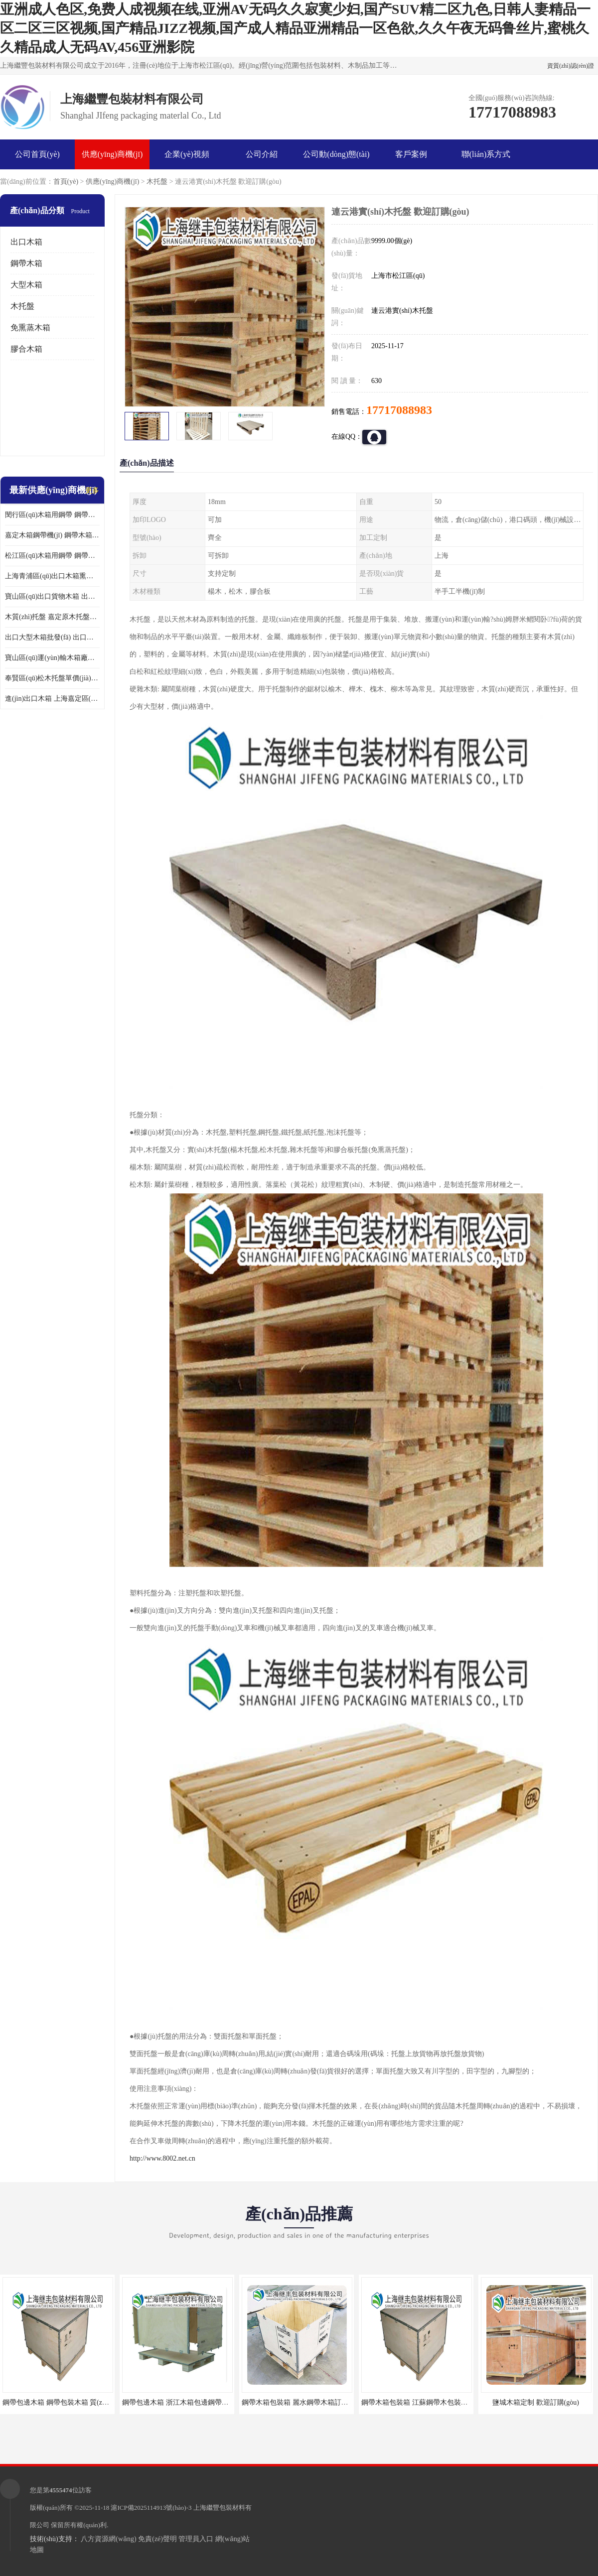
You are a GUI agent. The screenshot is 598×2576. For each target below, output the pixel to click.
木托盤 (157, 181)
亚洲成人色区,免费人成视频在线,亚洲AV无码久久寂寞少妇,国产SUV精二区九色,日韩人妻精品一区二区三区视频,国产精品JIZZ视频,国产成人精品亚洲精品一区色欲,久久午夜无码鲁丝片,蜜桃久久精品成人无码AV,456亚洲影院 (295, 28)
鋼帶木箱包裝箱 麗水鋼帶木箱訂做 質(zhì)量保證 (316, 2402)
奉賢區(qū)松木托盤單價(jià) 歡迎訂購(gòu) (52, 678)
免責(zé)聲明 (157, 2539)
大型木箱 (26, 284)
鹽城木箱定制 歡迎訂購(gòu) (535, 2402)
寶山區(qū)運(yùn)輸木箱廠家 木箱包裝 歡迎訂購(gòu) (52, 657)
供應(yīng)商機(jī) (112, 154)
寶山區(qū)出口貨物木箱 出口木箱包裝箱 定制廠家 (52, 596)
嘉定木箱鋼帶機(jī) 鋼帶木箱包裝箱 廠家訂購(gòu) (52, 535)
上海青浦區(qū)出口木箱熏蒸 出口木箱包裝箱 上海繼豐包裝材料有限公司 (52, 576)
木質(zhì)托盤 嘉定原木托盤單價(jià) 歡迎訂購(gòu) (52, 617)
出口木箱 (26, 242)
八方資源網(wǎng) (108, 2539)
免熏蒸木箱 (30, 327)
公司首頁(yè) (37, 154)
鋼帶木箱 (26, 263)
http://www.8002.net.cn (162, 2158)
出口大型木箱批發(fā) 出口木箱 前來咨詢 (52, 637)
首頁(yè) (66, 181)
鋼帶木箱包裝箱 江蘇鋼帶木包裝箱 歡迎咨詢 (429, 2402)
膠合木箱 (26, 349)
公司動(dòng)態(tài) (336, 154)
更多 (92, 490)
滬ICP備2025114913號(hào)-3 (151, 2507)
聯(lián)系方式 (486, 154)
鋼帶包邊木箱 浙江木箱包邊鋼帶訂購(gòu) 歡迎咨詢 (201, 2402)
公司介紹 (262, 154)
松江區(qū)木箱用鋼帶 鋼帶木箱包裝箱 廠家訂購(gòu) (52, 555)
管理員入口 (195, 2539)
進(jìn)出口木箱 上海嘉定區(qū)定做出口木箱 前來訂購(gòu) (52, 698)
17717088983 (399, 409)
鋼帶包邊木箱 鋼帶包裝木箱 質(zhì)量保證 (66, 2402)
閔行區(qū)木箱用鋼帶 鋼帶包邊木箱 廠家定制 (52, 514)
